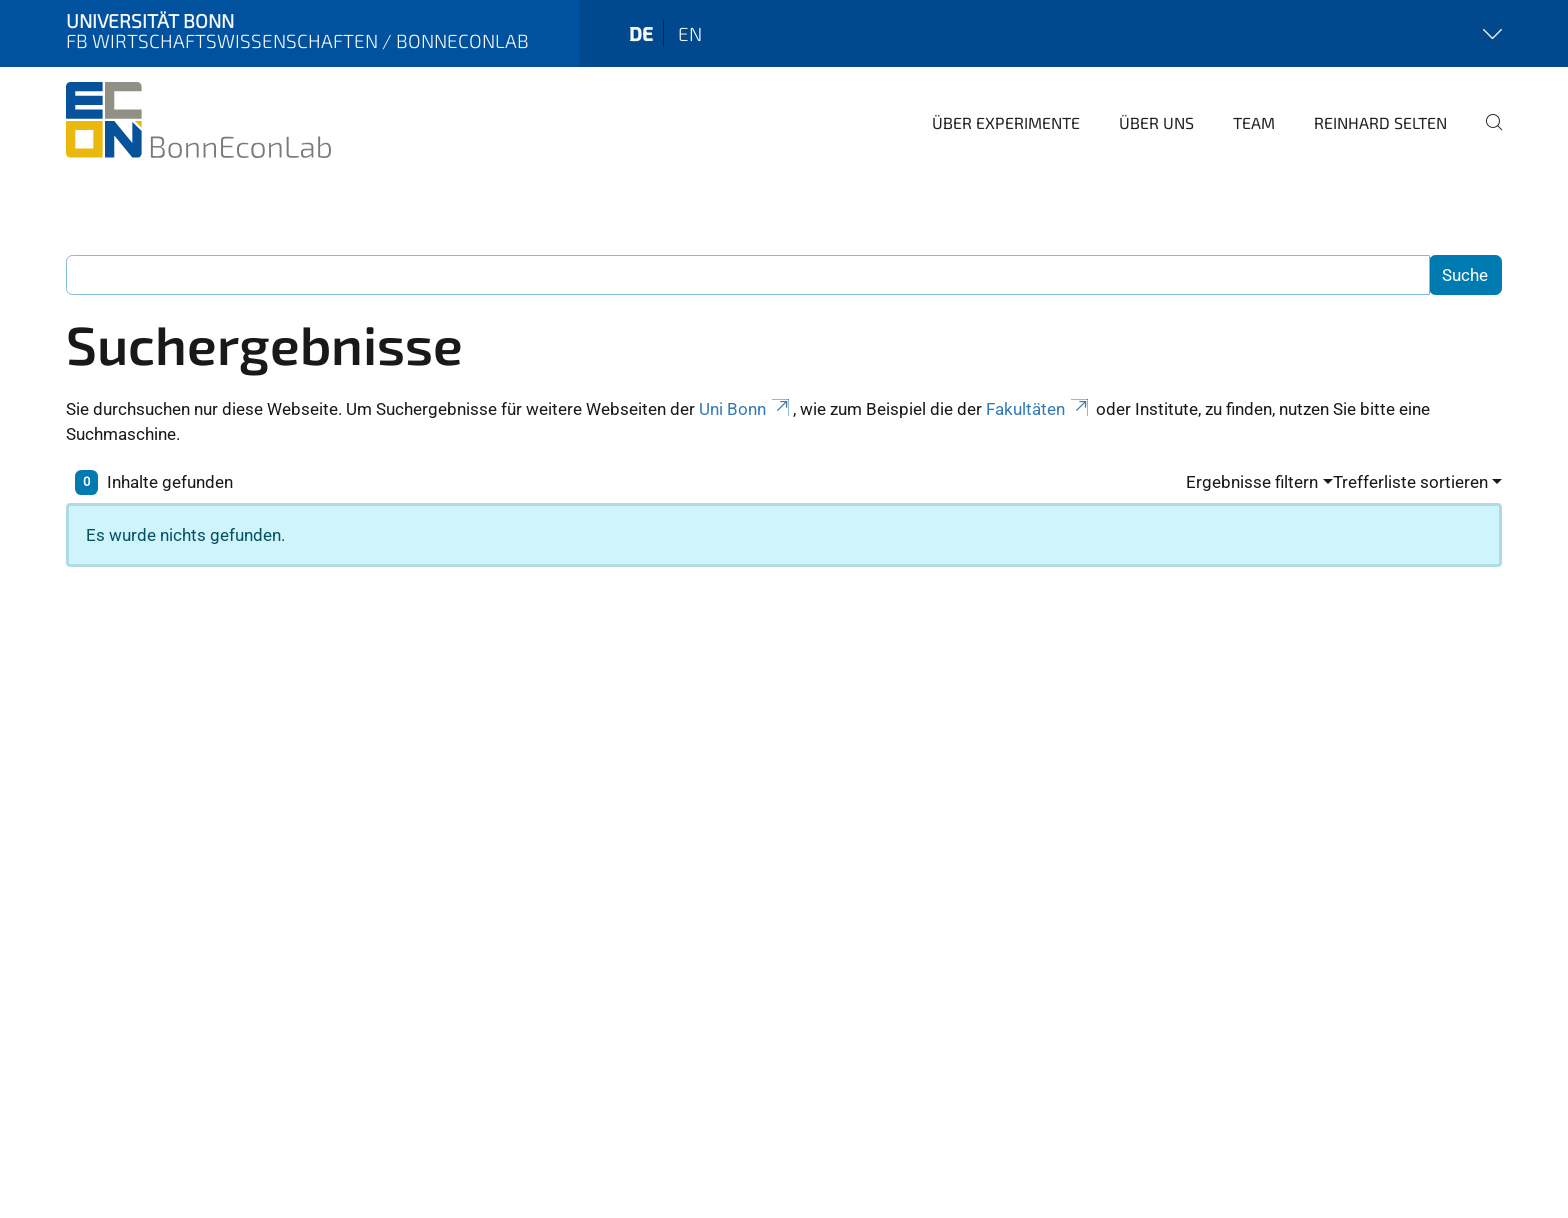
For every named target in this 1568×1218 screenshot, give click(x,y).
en (690, 33)
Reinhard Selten (1380, 122)
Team (1254, 122)
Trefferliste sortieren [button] (1410, 482)
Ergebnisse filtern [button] (1252, 482)
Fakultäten (1039, 409)
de (641, 33)
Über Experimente (1006, 122)
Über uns (1156, 122)
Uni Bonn (746, 409)
